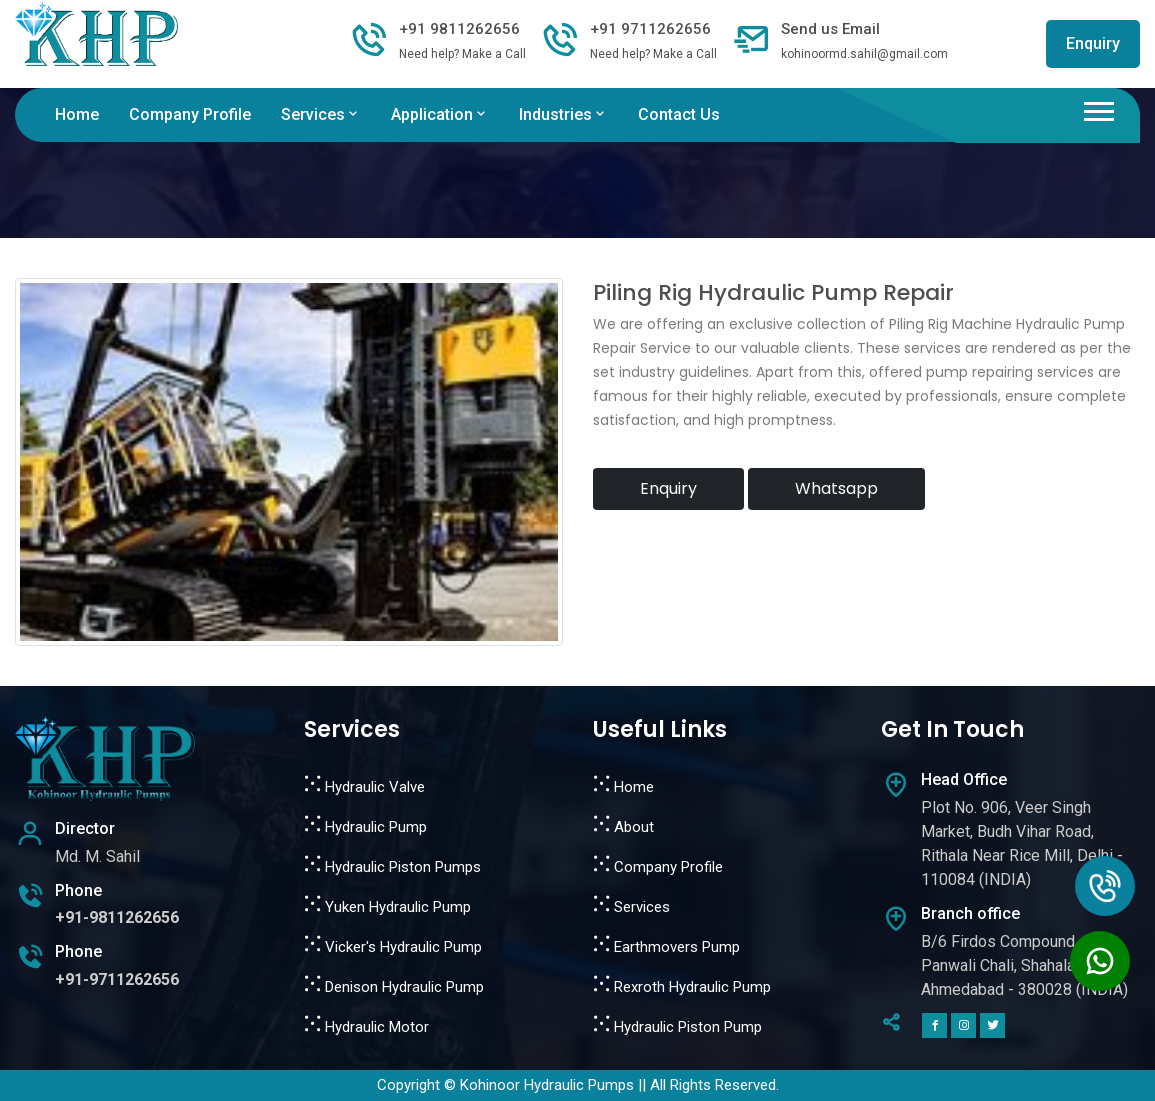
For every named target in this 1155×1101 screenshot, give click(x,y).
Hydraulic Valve (375, 787)
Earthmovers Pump (677, 947)
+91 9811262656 (459, 29)
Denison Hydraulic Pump (404, 987)
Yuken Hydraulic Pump (398, 907)
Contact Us (679, 114)
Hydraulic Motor (377, 1027)
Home (77, 114)
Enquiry (1093, 43)
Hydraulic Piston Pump (688, 1027)
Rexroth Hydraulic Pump (692, 987)
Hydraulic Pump (376, 827)
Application (440, 114)
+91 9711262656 (650, 29)
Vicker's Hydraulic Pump (403, 947)
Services (321, 114)
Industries (563, 114)
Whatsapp (836, 488)
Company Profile (190, 114)
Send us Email (830, 29)
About (634, 827)
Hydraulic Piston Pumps (403, 867)
